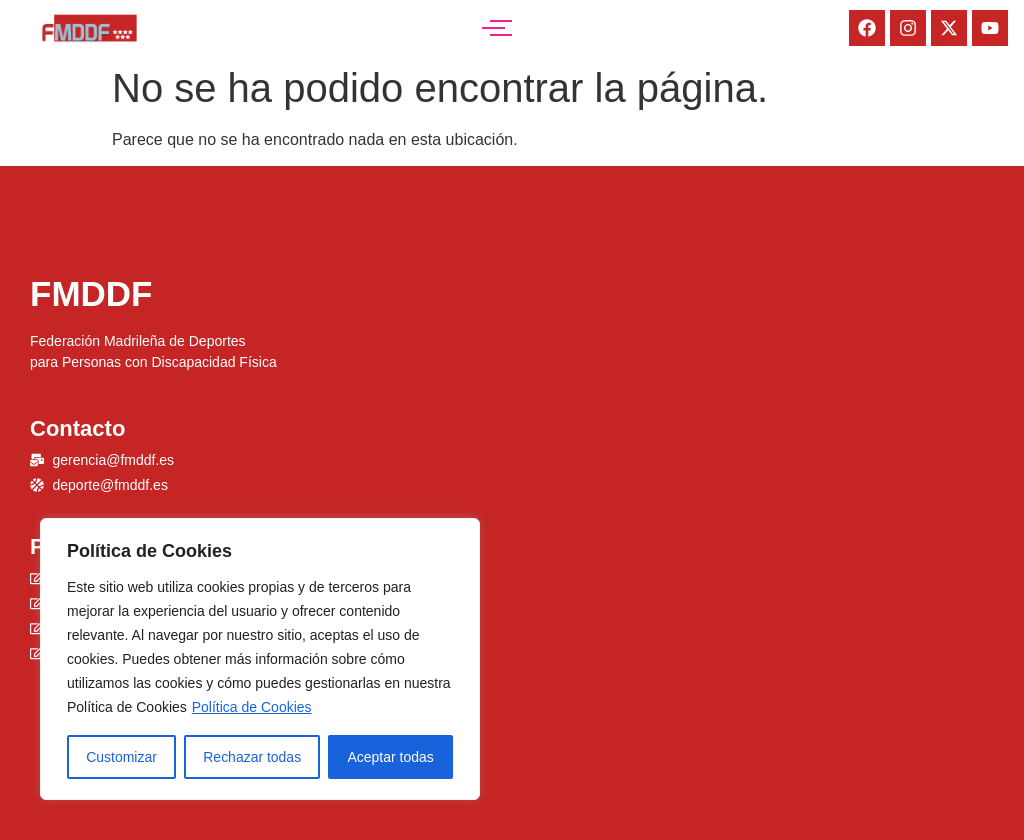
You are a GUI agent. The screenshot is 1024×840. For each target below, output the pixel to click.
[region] (260, 659)
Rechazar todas (252, 757)
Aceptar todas (390, 757)
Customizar (121, 757)
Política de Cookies (252, 707)
